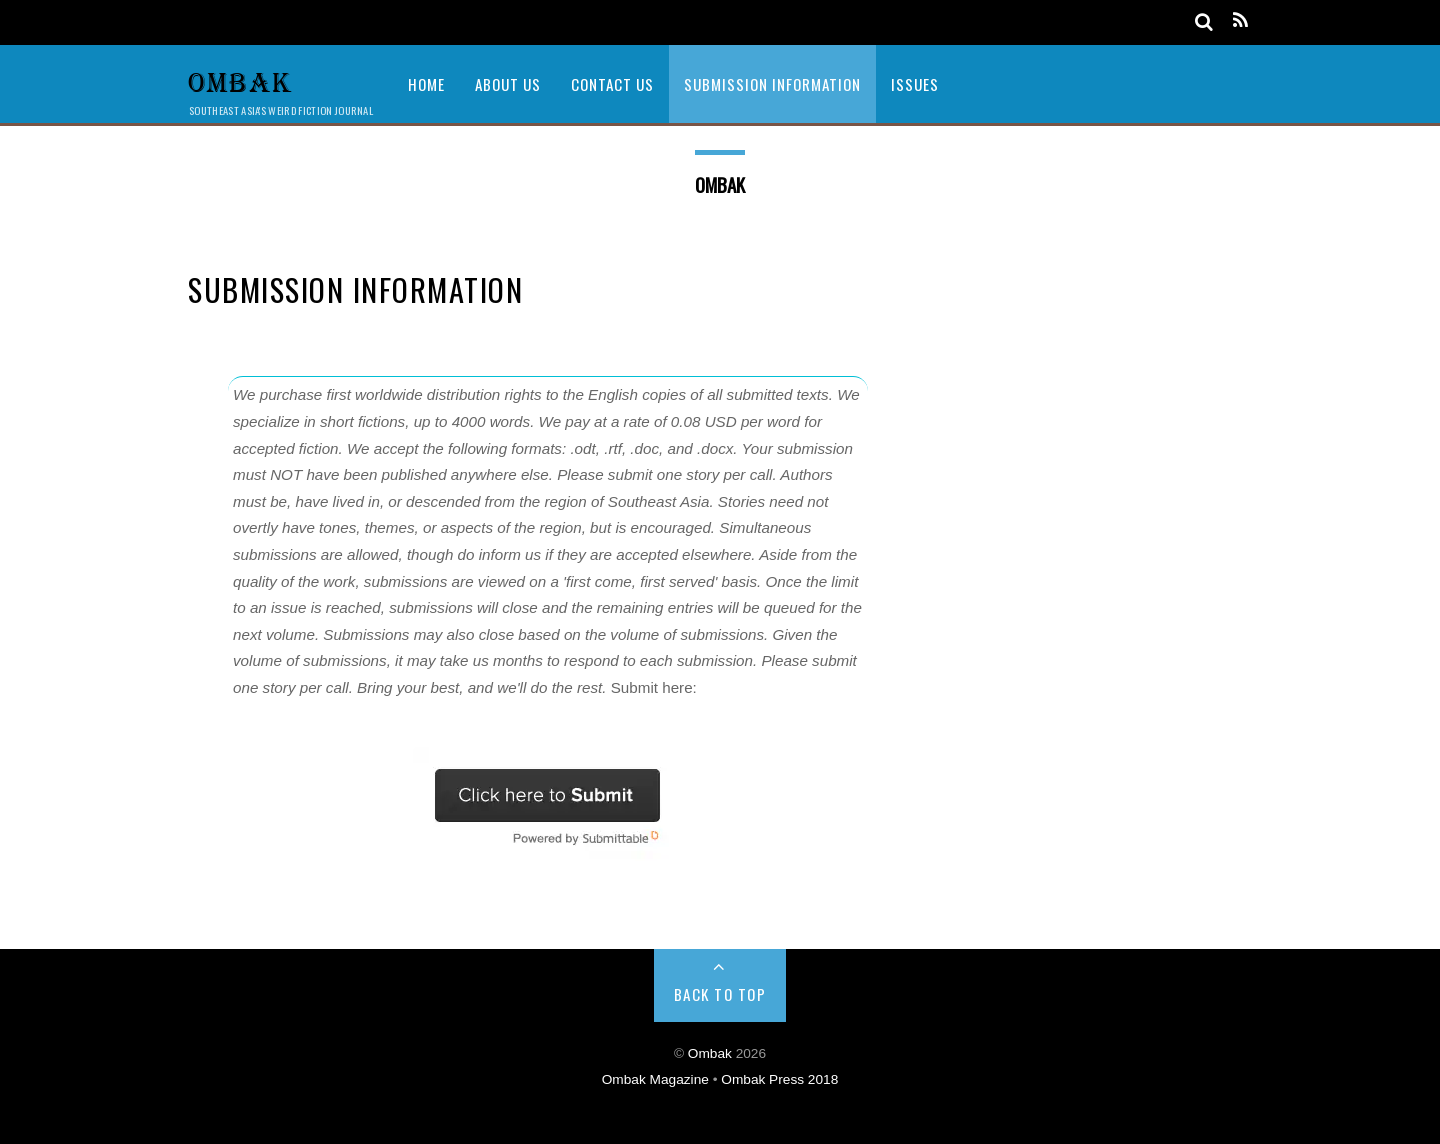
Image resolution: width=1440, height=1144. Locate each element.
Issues (915, 84)
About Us (508, 84)
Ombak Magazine (657, 1079)
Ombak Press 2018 (779, 1079)
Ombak (710, 1053)
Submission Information (772, 84)
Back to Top (720, 994)
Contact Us (612, 84)
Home (426, 84)
